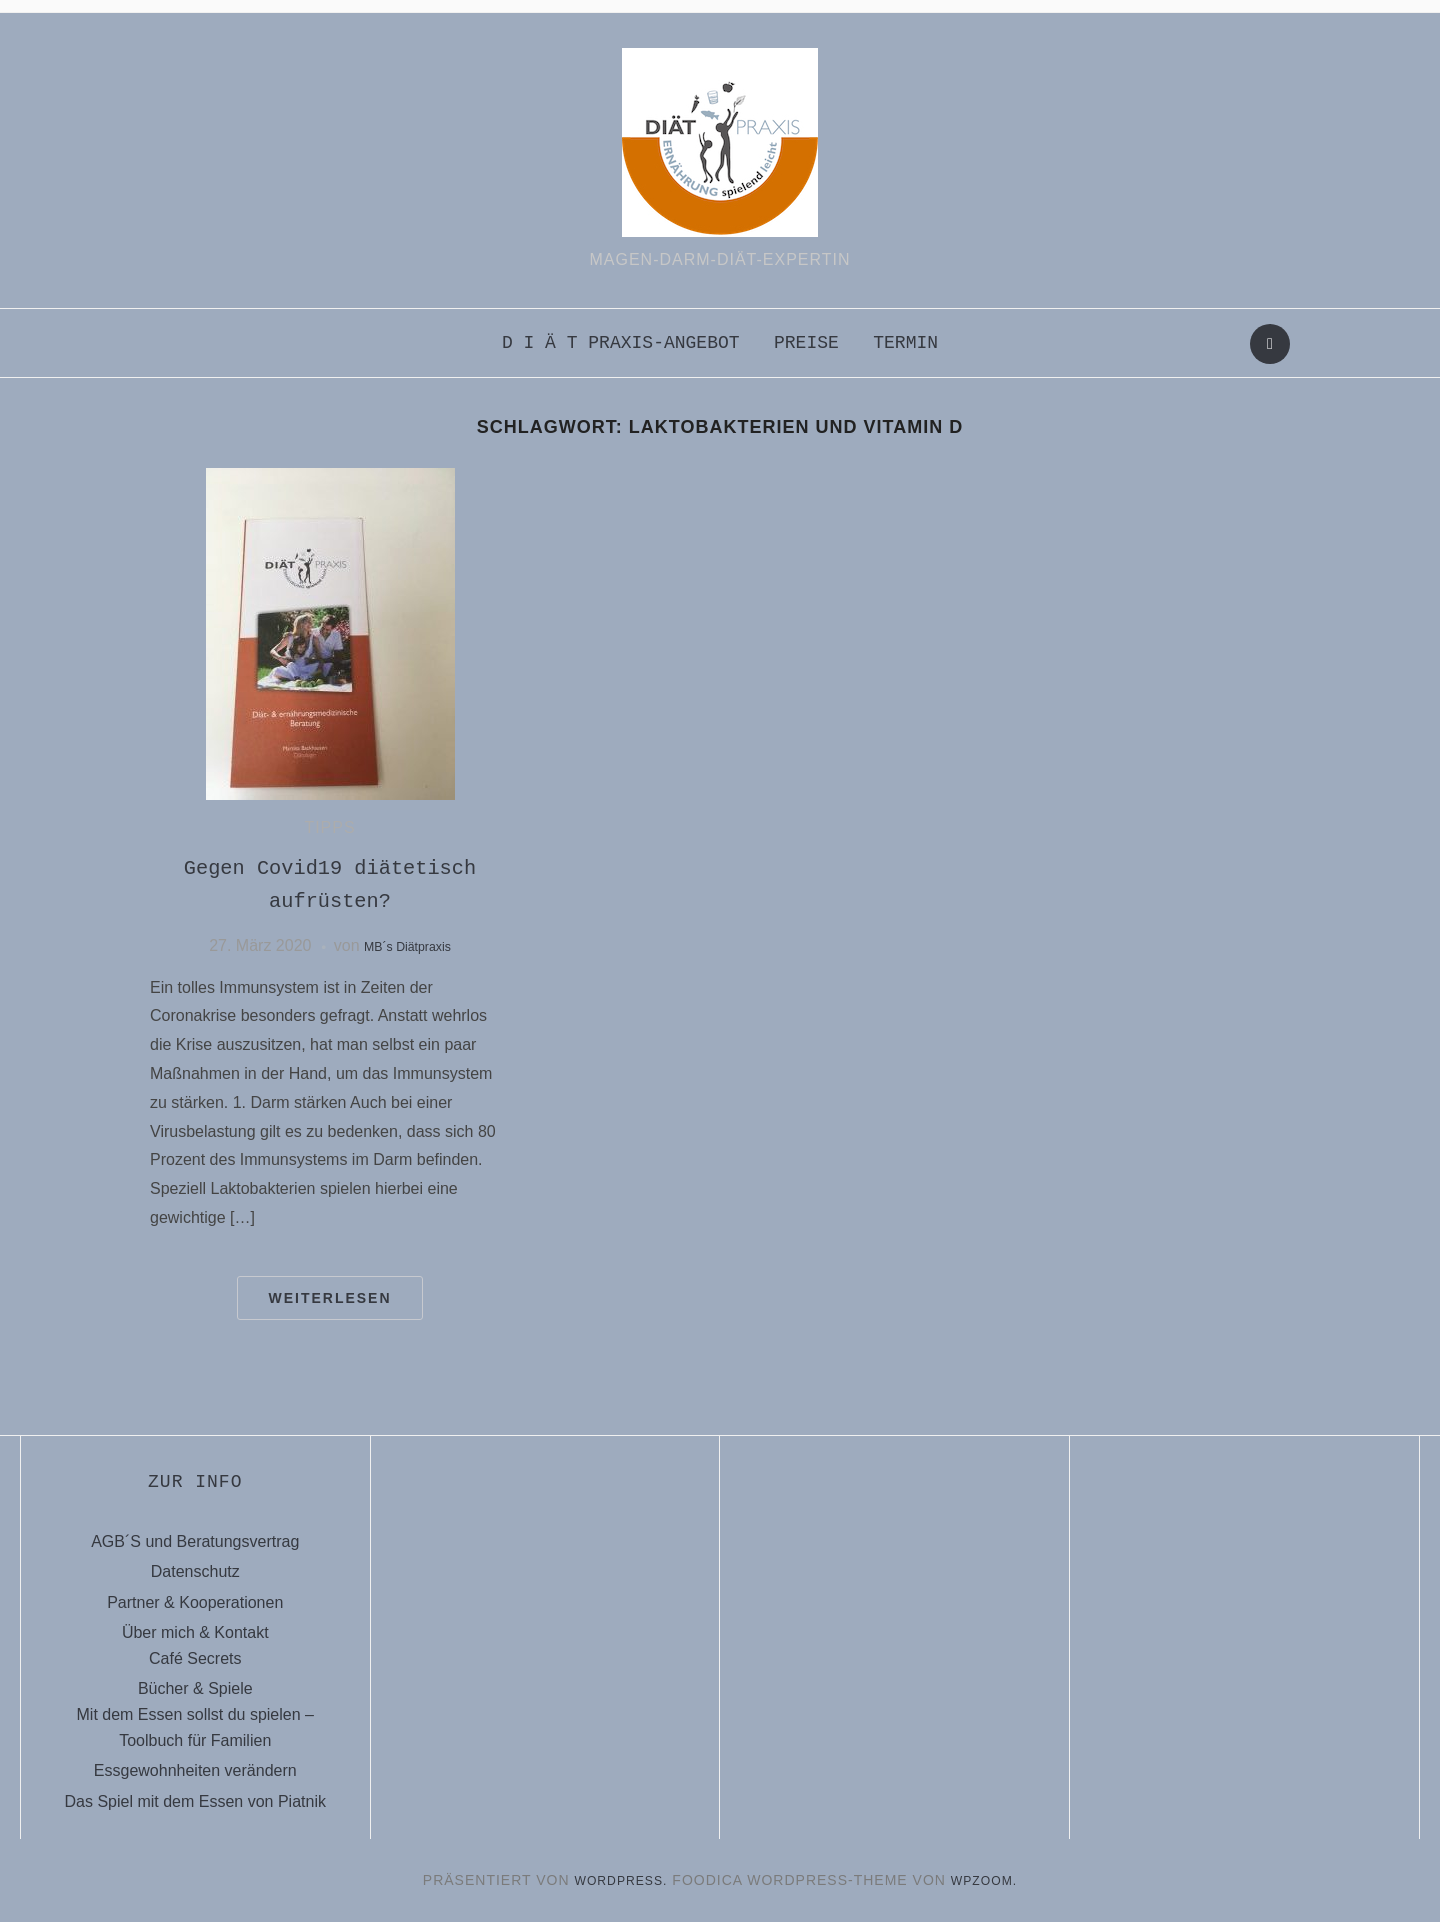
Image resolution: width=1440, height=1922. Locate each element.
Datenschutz (195, 1571)
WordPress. (617, 1880)
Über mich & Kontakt (195, 1632)
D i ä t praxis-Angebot (621, 343)
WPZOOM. (990, 1880)
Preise (806, 343)
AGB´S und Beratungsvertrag (195, 1541)
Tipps (329, 827)
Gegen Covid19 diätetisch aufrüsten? (330, 884)
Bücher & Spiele (195, 1688)
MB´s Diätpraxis (407, 945)
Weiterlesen (329, 1298)
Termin (905, 343)
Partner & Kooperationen (195, 1602)
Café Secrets (195, 1658)
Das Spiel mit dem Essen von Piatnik (195, 1801)
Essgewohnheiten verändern (195, 1770)
